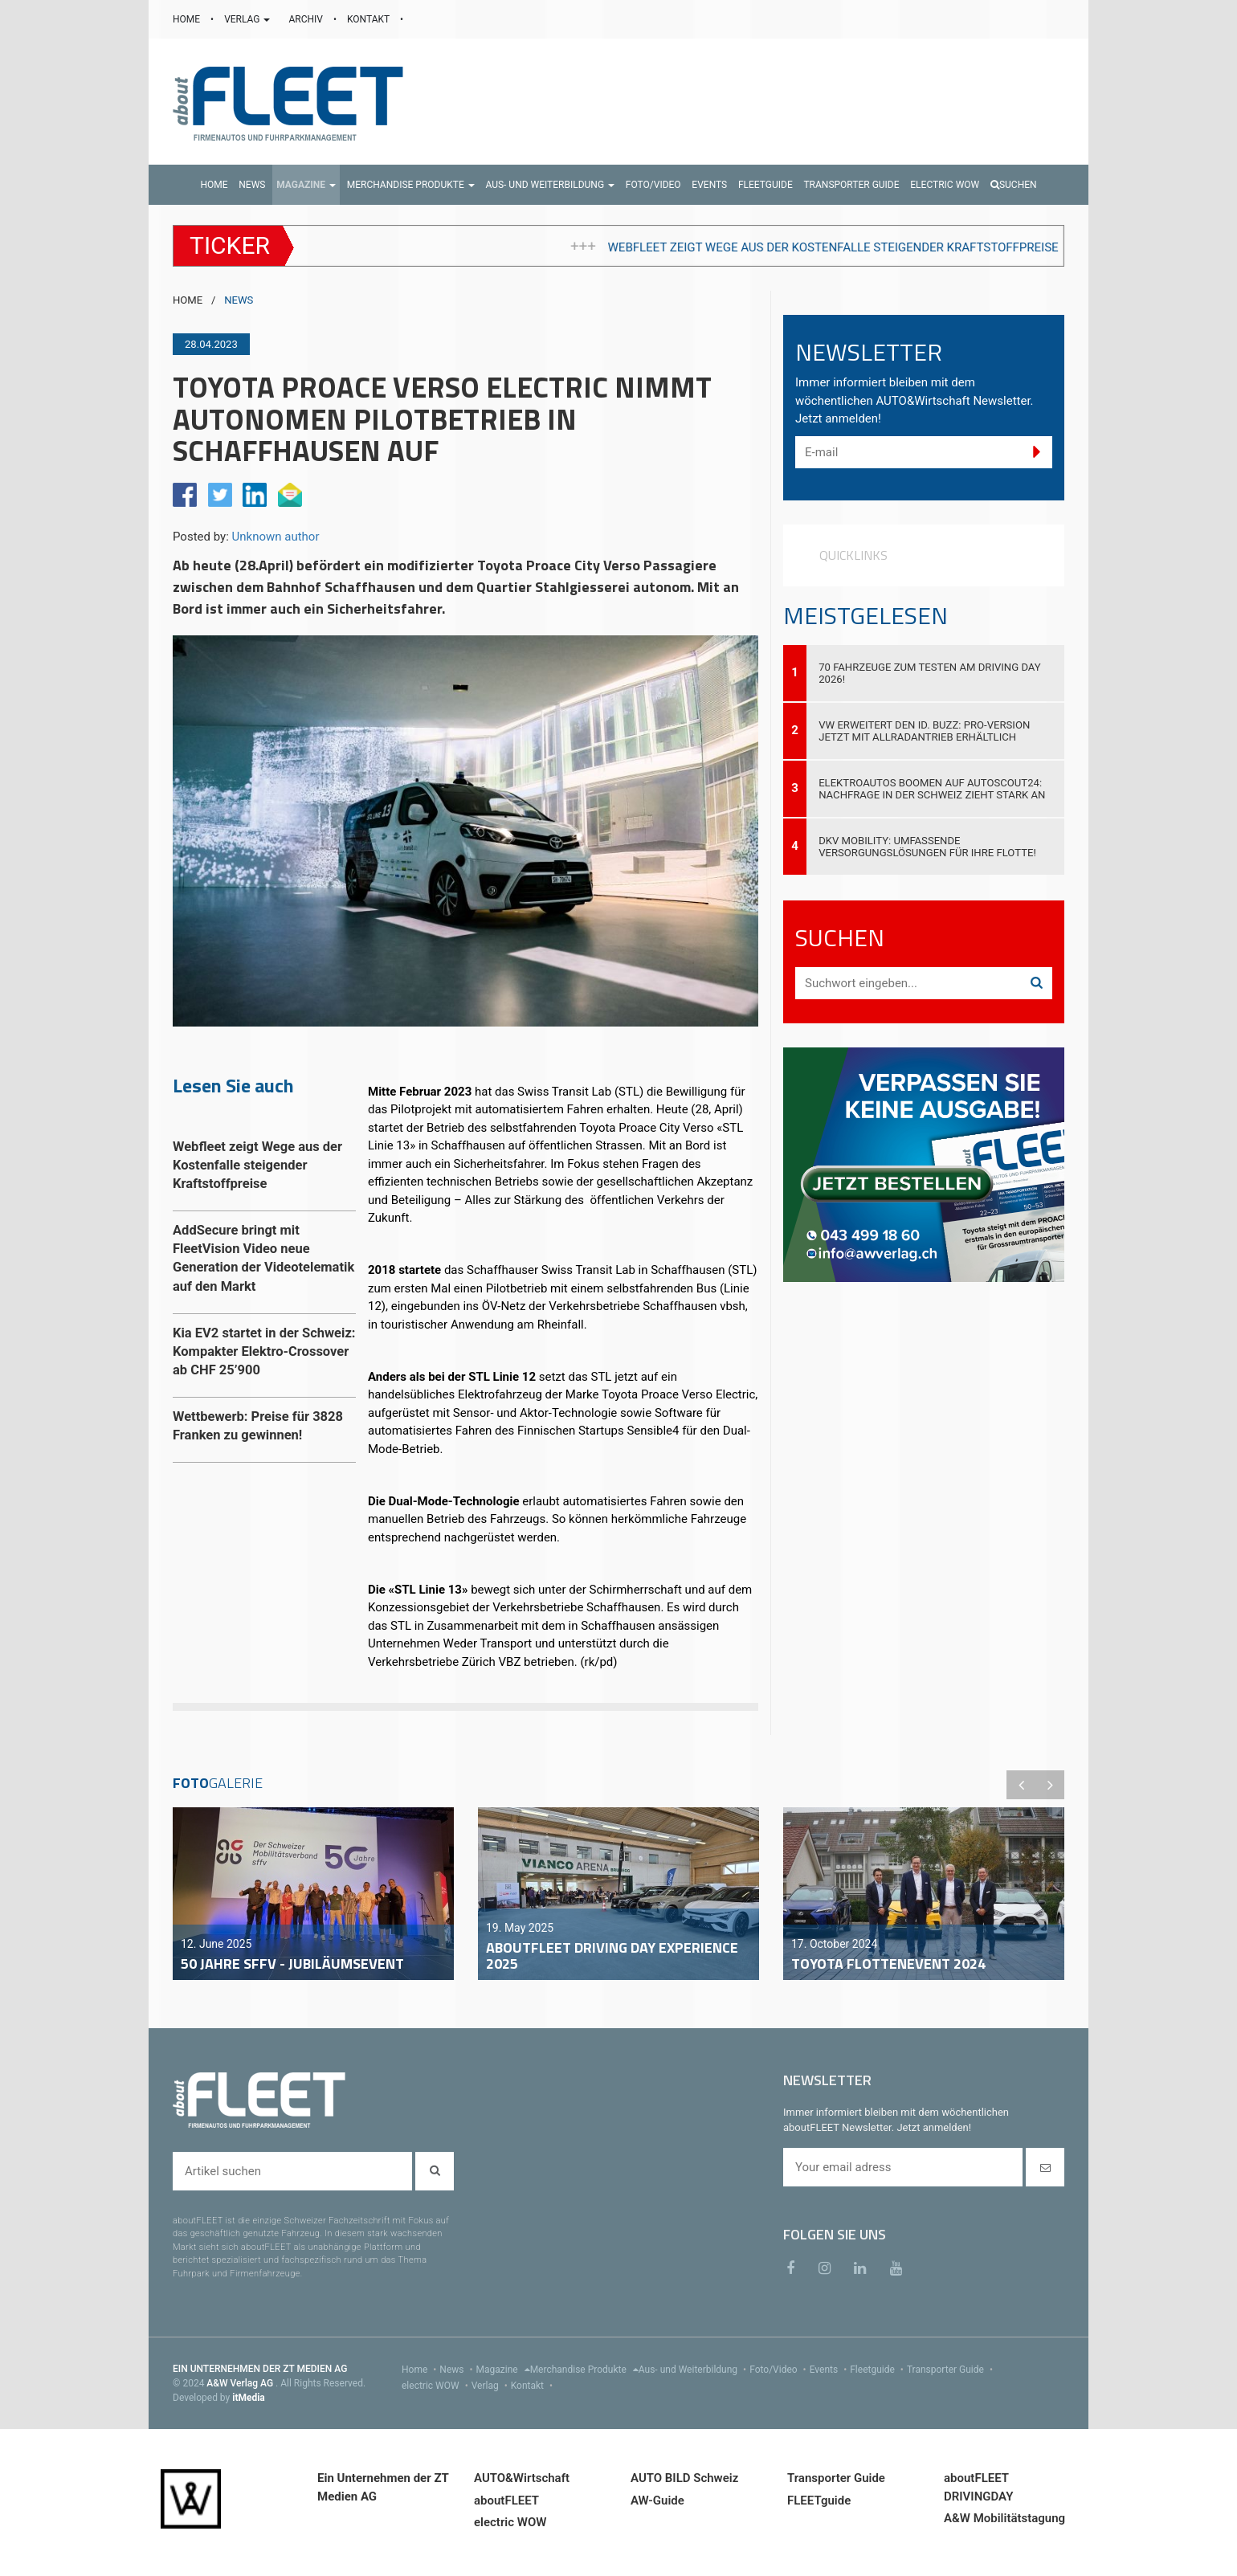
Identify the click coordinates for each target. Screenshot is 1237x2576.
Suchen (1013, 184)
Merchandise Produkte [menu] (584, 2369)
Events (830, 2369)
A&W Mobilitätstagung (1004, 2518)
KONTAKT (369, 19)
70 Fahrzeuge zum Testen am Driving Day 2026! (930, 673)
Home (420, 2369)
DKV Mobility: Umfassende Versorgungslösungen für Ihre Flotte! (927, 847)
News (457, 2369)
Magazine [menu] (503, 2369)
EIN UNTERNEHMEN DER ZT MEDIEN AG (260, 2368)
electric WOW (437, 2385)
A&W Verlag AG (241, 2383)
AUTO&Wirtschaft (522, 2478)
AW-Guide (657, 2500)
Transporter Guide (951, 2369)
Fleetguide (878, 2369)
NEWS (238, 300)
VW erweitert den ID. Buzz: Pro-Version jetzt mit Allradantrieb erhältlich (924, 731)
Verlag (491, 2385)
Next (1049, 1784)
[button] (306, 185)
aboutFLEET (506, 2500)
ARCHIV (306, 19)
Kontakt (533, 2385)
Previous (1020, 1784)
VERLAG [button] (248, 19)
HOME (187, 19)
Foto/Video (779, 2369)
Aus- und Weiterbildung (694, 2369)
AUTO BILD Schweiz (684, 2478)
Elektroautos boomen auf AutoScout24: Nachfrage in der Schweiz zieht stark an (932, 789)
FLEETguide (819, 2500)
